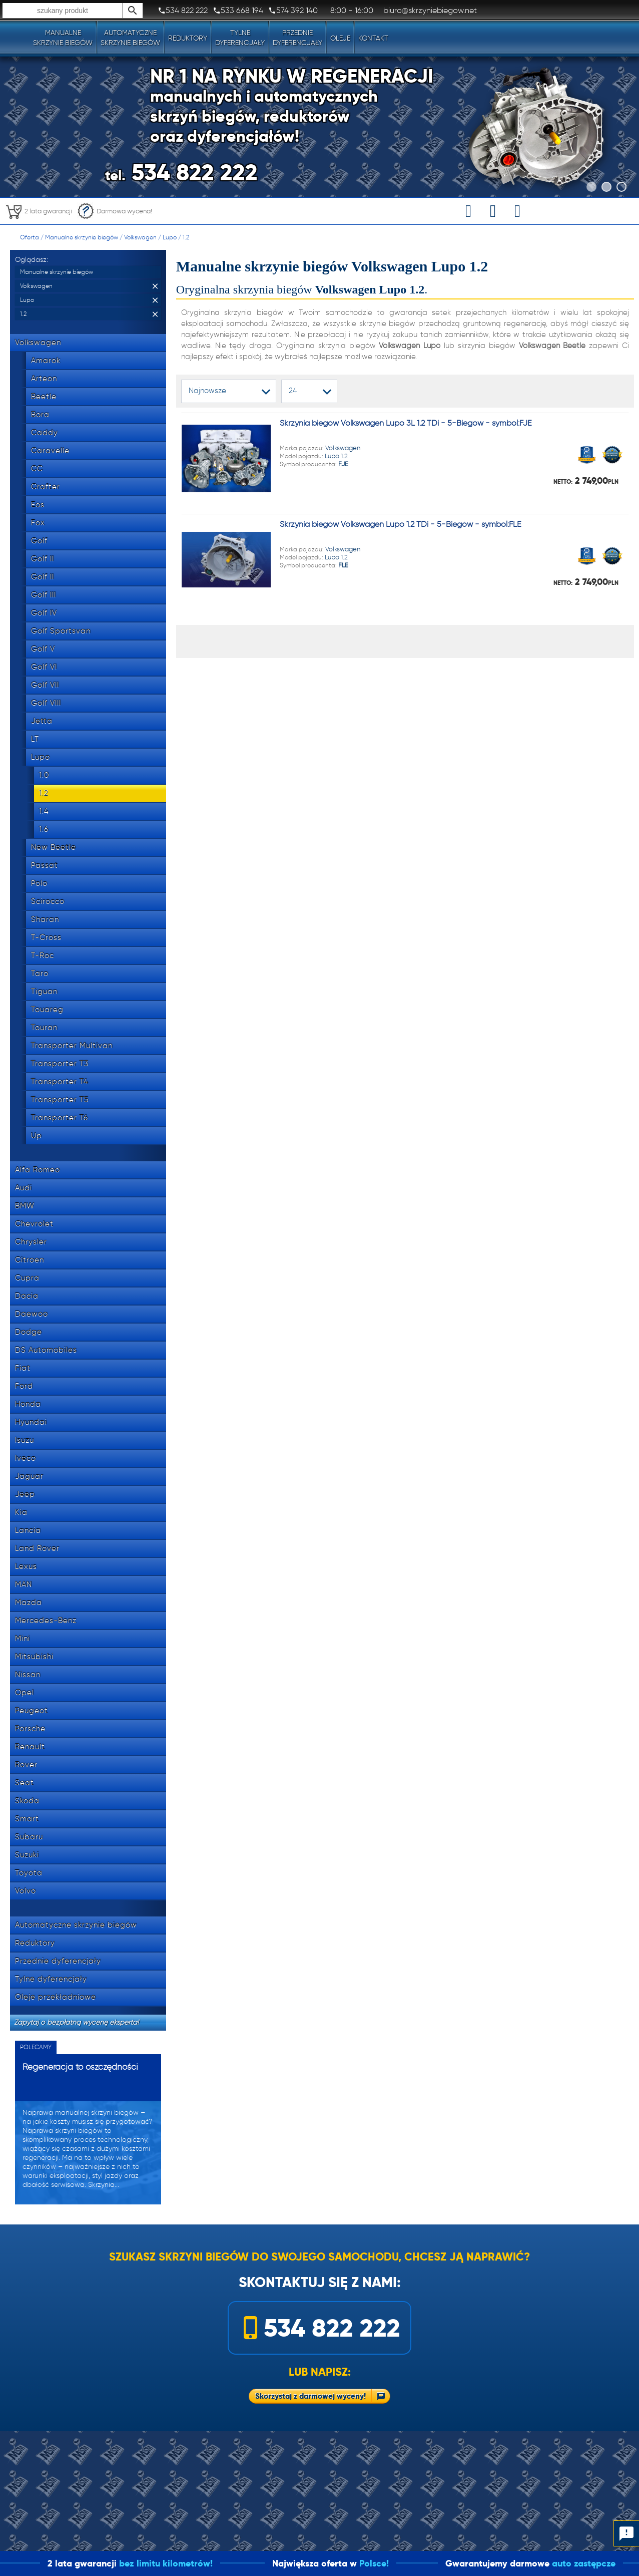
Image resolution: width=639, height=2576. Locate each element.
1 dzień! (34, 2563)
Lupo (170, 237)
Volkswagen (140, 237)
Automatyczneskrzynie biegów (130, 38)
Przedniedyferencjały (297, 38)
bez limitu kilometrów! (228, 2563)
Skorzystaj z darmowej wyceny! (310, 2396)
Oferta (29, 237)
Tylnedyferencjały (240, 38)
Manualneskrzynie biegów (63, 38)
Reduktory (187, 38)
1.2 (186, 237)
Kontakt (373, 38)
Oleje (340, 38)
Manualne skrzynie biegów (81, 237)
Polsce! (436, 2563)
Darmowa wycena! (114, 211)
